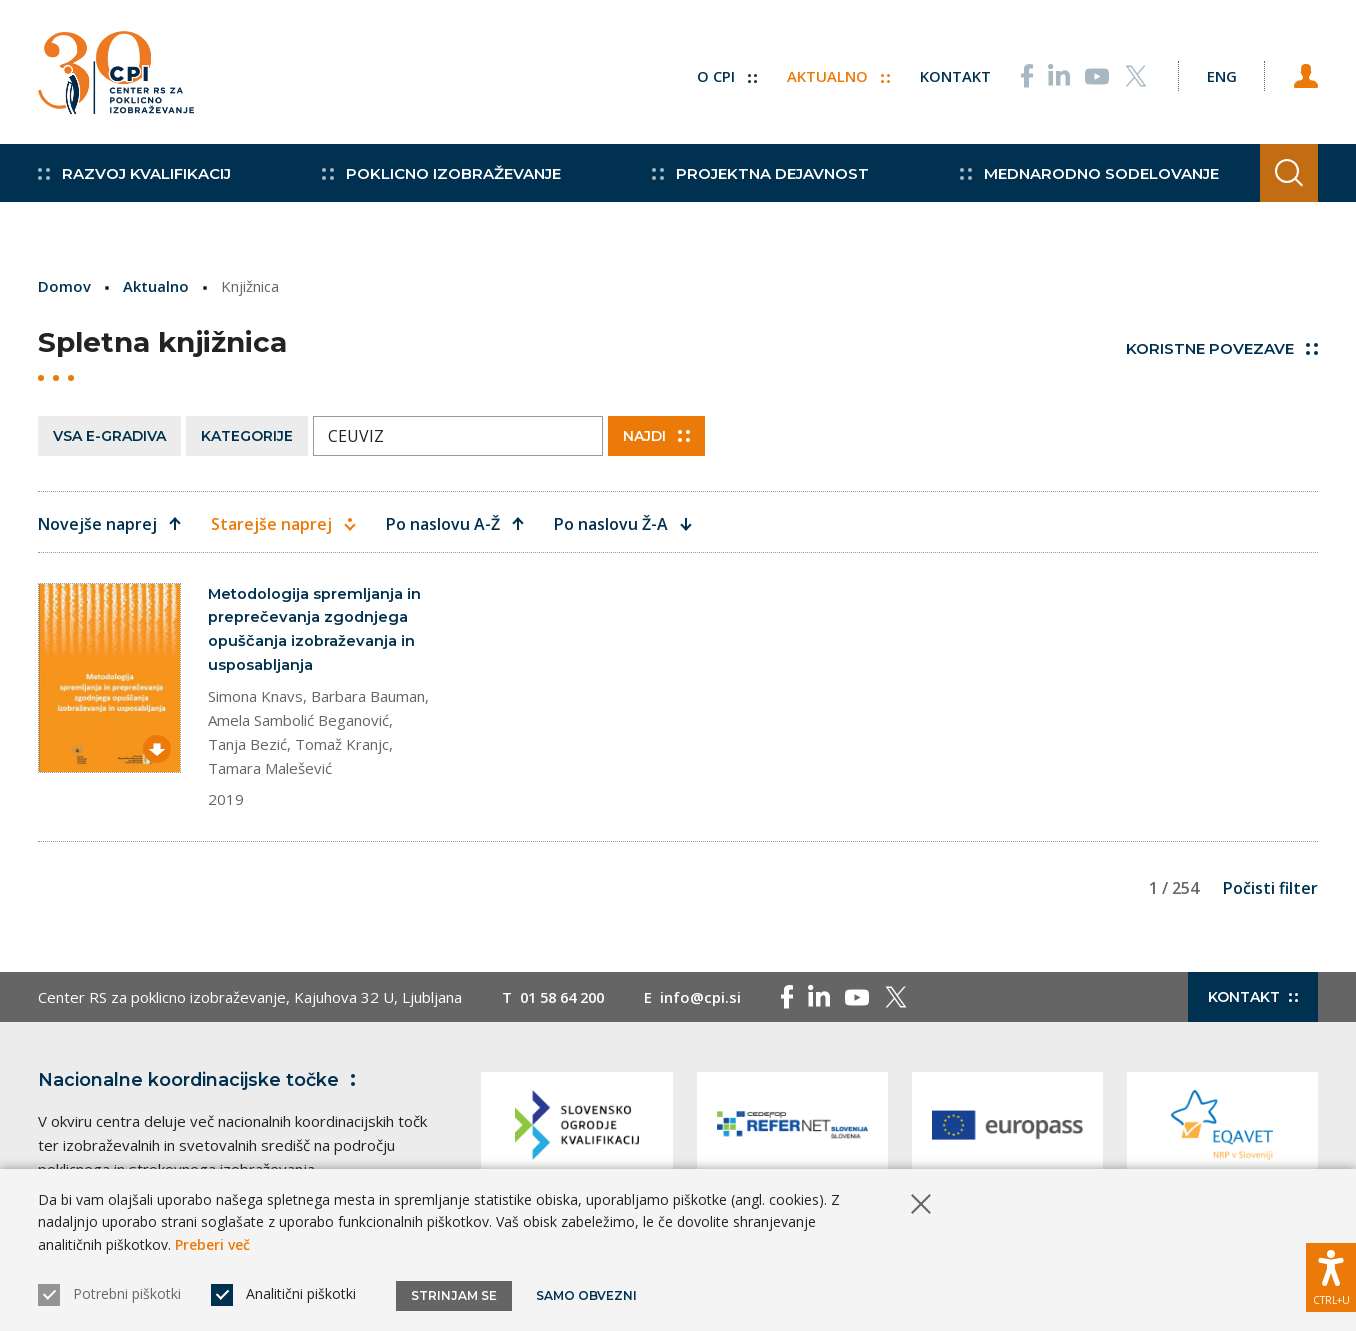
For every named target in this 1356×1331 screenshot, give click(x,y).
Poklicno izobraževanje (437, 180)
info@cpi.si (709, 998)
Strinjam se (454, 1295)
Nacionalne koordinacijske (201, 1081)
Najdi (656, 435)
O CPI (721, 75)
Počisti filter (1270, 889)
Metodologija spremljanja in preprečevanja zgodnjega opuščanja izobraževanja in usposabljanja (315, 629)
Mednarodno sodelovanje (1078, 180)
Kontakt (949, 75)
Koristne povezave (1222, 347)
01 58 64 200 (566, 998)
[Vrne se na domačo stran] (116, 75)
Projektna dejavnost (753, 180)
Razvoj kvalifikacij (134, 180)
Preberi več (212, 1244)
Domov (64, 286)
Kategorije (247, 435)
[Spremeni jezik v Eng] (1218, 75)
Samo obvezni (587, 1295)
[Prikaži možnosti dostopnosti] (1331, 1276)
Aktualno (832, 75)
